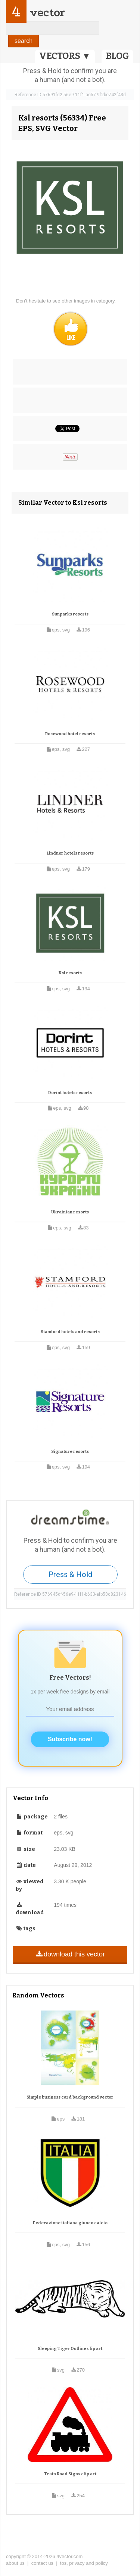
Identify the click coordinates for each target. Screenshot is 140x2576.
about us (15, 2563)
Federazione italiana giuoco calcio (70, 2223)
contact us (42, 2563)
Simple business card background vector (70, 2097)
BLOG (117, 56)
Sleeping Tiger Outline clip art (70, 2348)
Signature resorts (70, 1451)
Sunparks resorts (70, 614)
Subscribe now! (70, 1739)
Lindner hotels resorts (70, 853)
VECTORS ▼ (65, 56)
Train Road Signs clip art (70, 2474)
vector (47, 12)
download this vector (70, 1954)
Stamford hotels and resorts (70, 1331)
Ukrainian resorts (70, 1212)
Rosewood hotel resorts (70, 733)
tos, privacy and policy (84, 2563)
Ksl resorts (70, 973)
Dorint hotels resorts (70, 1092)
